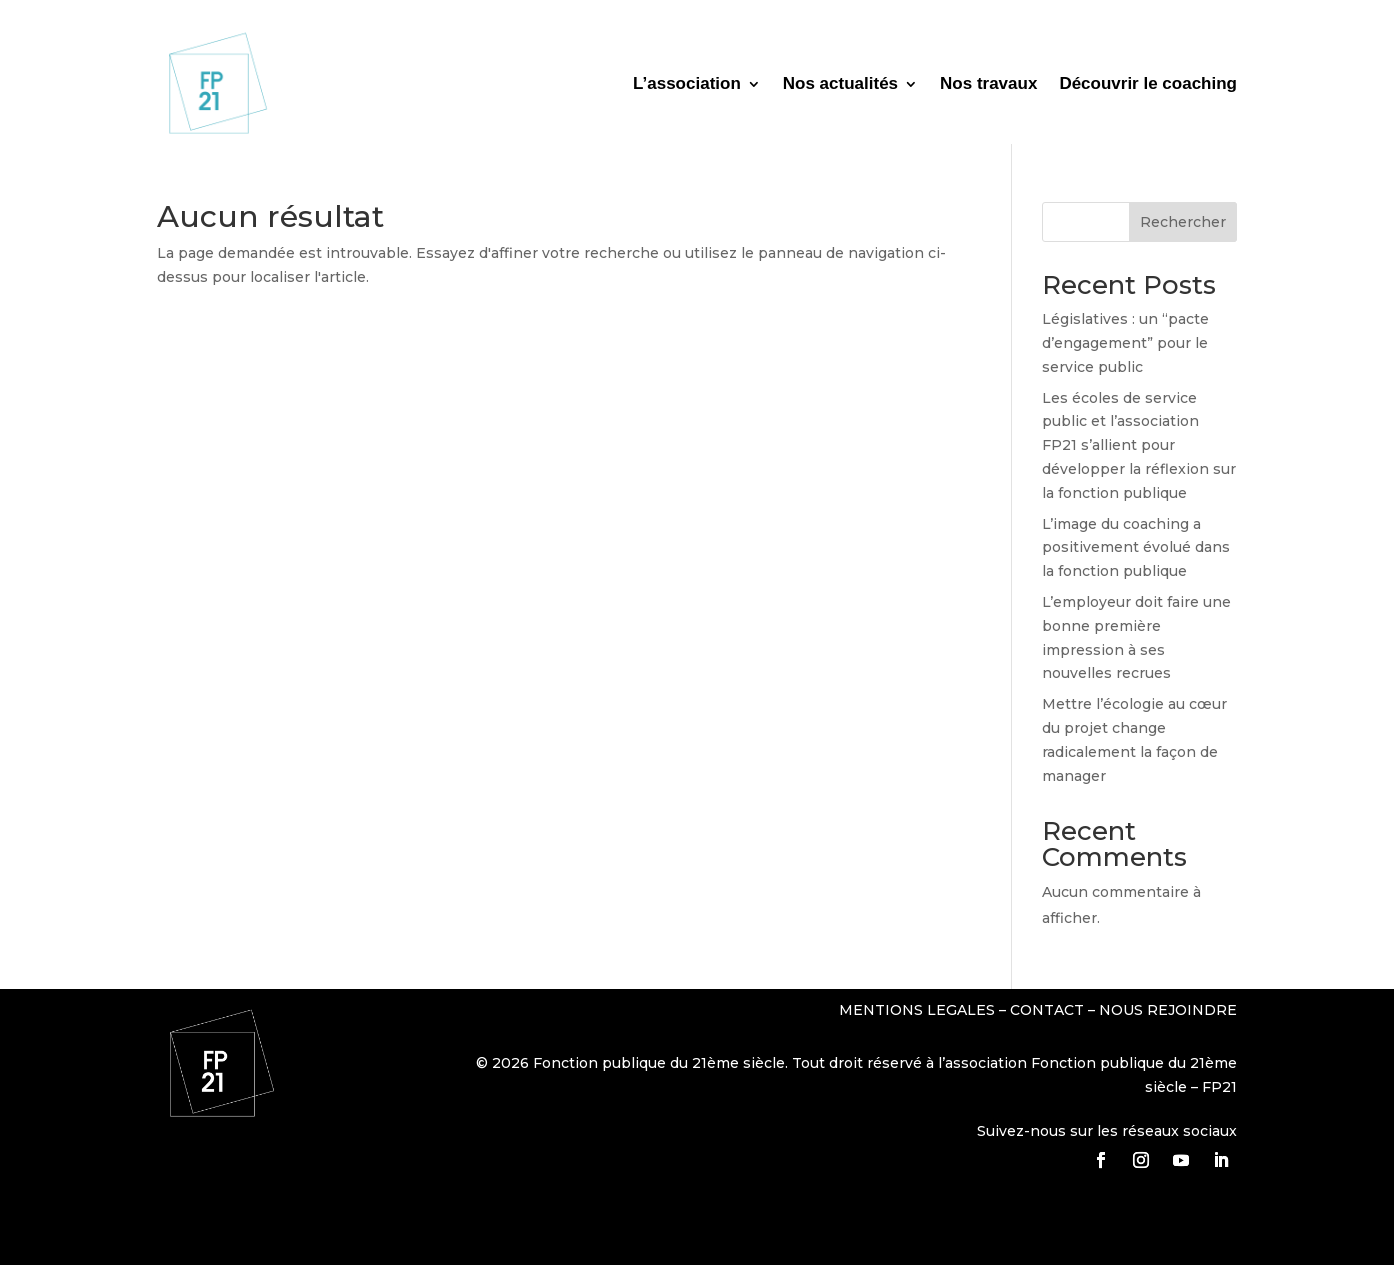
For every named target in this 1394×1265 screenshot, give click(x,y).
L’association (687, 83)
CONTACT (1047, 1010)
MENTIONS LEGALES (919, 1010)
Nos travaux (988, 83)
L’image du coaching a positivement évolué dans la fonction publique (1136, 548)
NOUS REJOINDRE (1168, 1010)
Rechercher (1183, 222)
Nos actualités (840, 83)
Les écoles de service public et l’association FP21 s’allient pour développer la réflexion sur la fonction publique (1139, 445)
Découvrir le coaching (1148, 83)
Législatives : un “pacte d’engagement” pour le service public (1125, 343)
